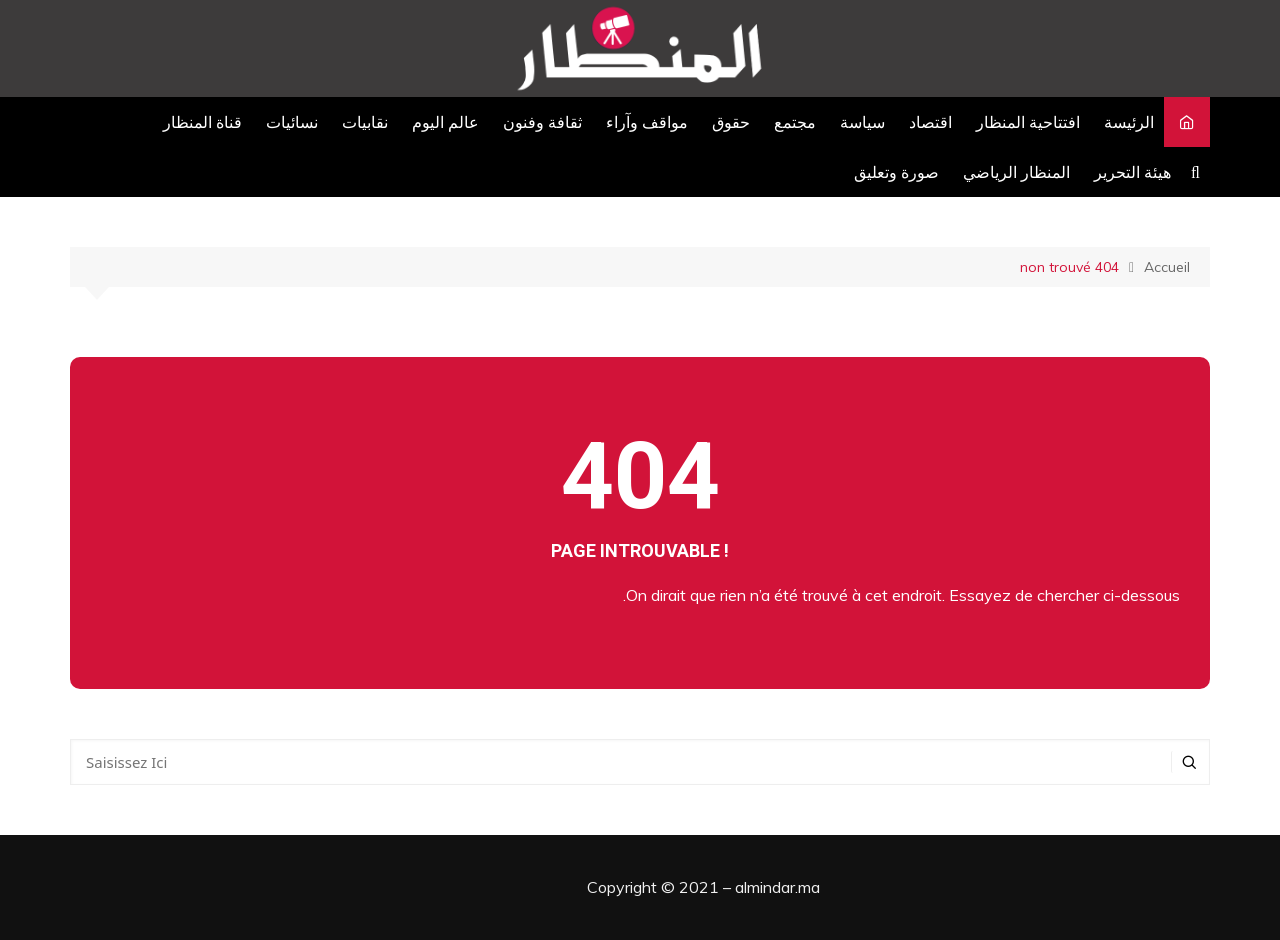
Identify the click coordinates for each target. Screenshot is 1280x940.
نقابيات (365, 122)
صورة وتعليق (896, 172)
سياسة (862, 122)
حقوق (731, 122)
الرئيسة (1129, 122)
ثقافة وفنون (542, 122)
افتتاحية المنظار (1028, 122)
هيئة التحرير (1132, 172)
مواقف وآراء (647, 122)
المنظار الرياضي (1016, 172)
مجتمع (795, 122)
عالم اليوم (445, 122)
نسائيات (292, 122)
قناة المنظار (202, 122)
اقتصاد (930, 122)
